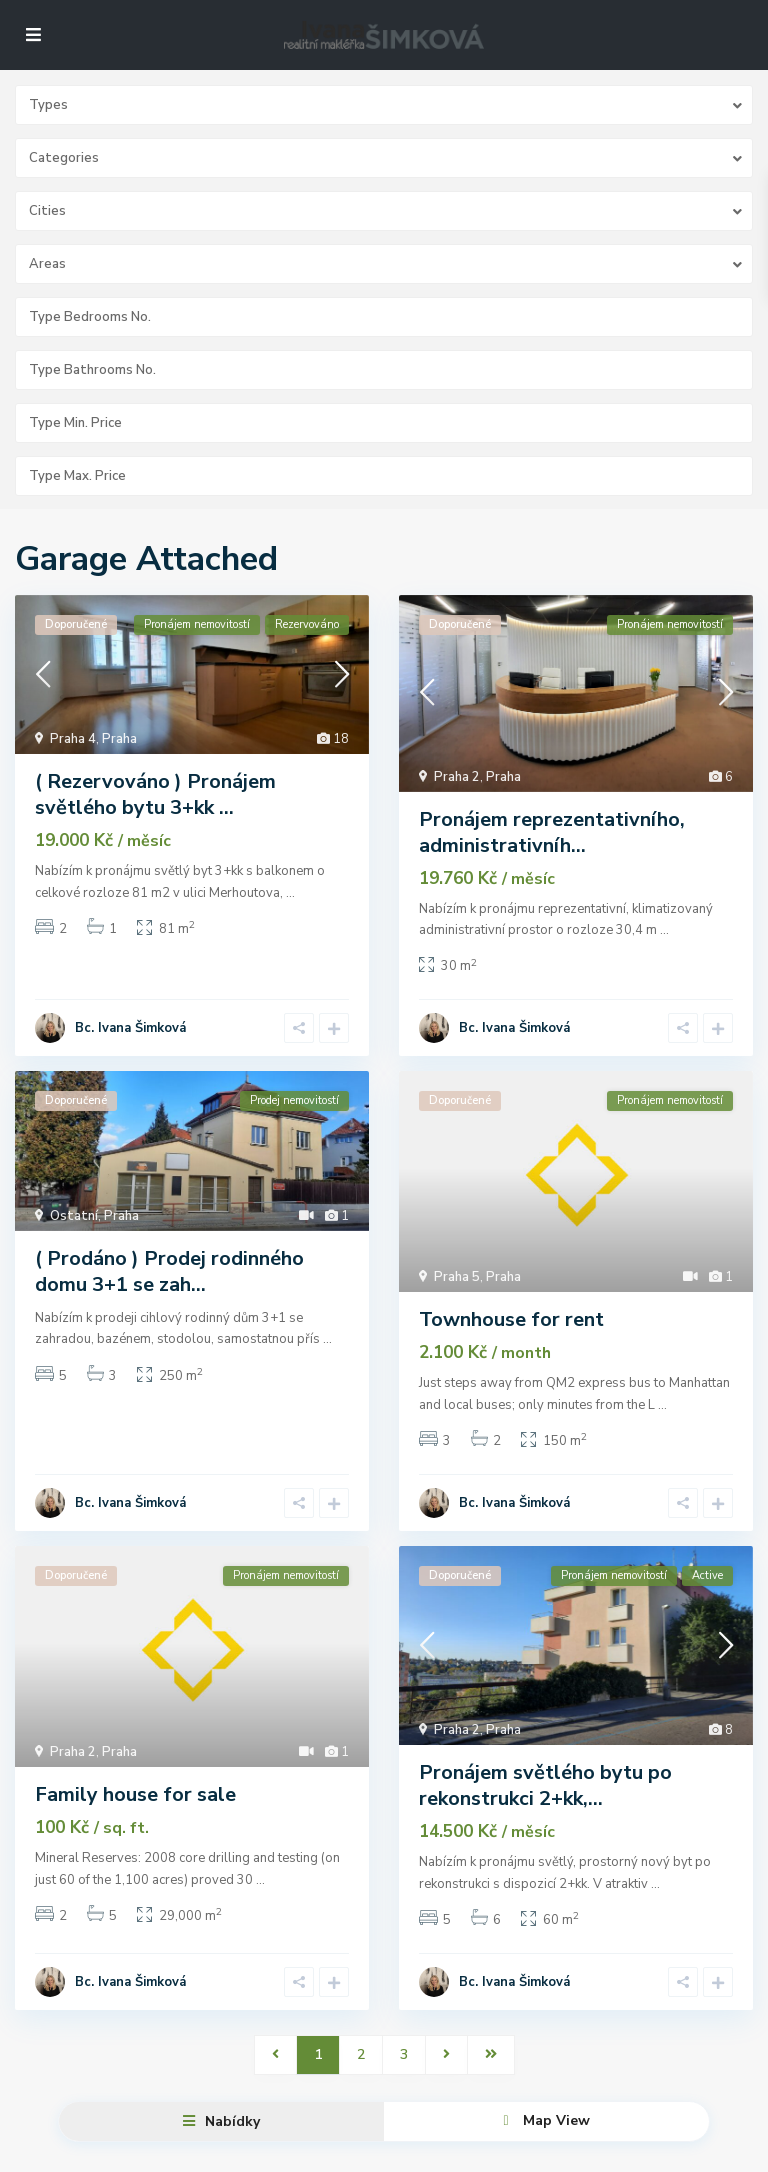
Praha (119, 739)
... (290, 893)
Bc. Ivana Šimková (130, 1020)
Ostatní (74, 1208)
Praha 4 (73, 739)
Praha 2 (457, 777)
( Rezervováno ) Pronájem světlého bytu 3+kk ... (155, 794)
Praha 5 (457, 1270)
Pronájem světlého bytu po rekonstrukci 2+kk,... (545, 1770)
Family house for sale (135, 1779)
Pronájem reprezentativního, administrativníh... (552, 832)
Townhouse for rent (511, 1312)
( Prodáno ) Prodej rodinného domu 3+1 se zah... (169, 1263)
